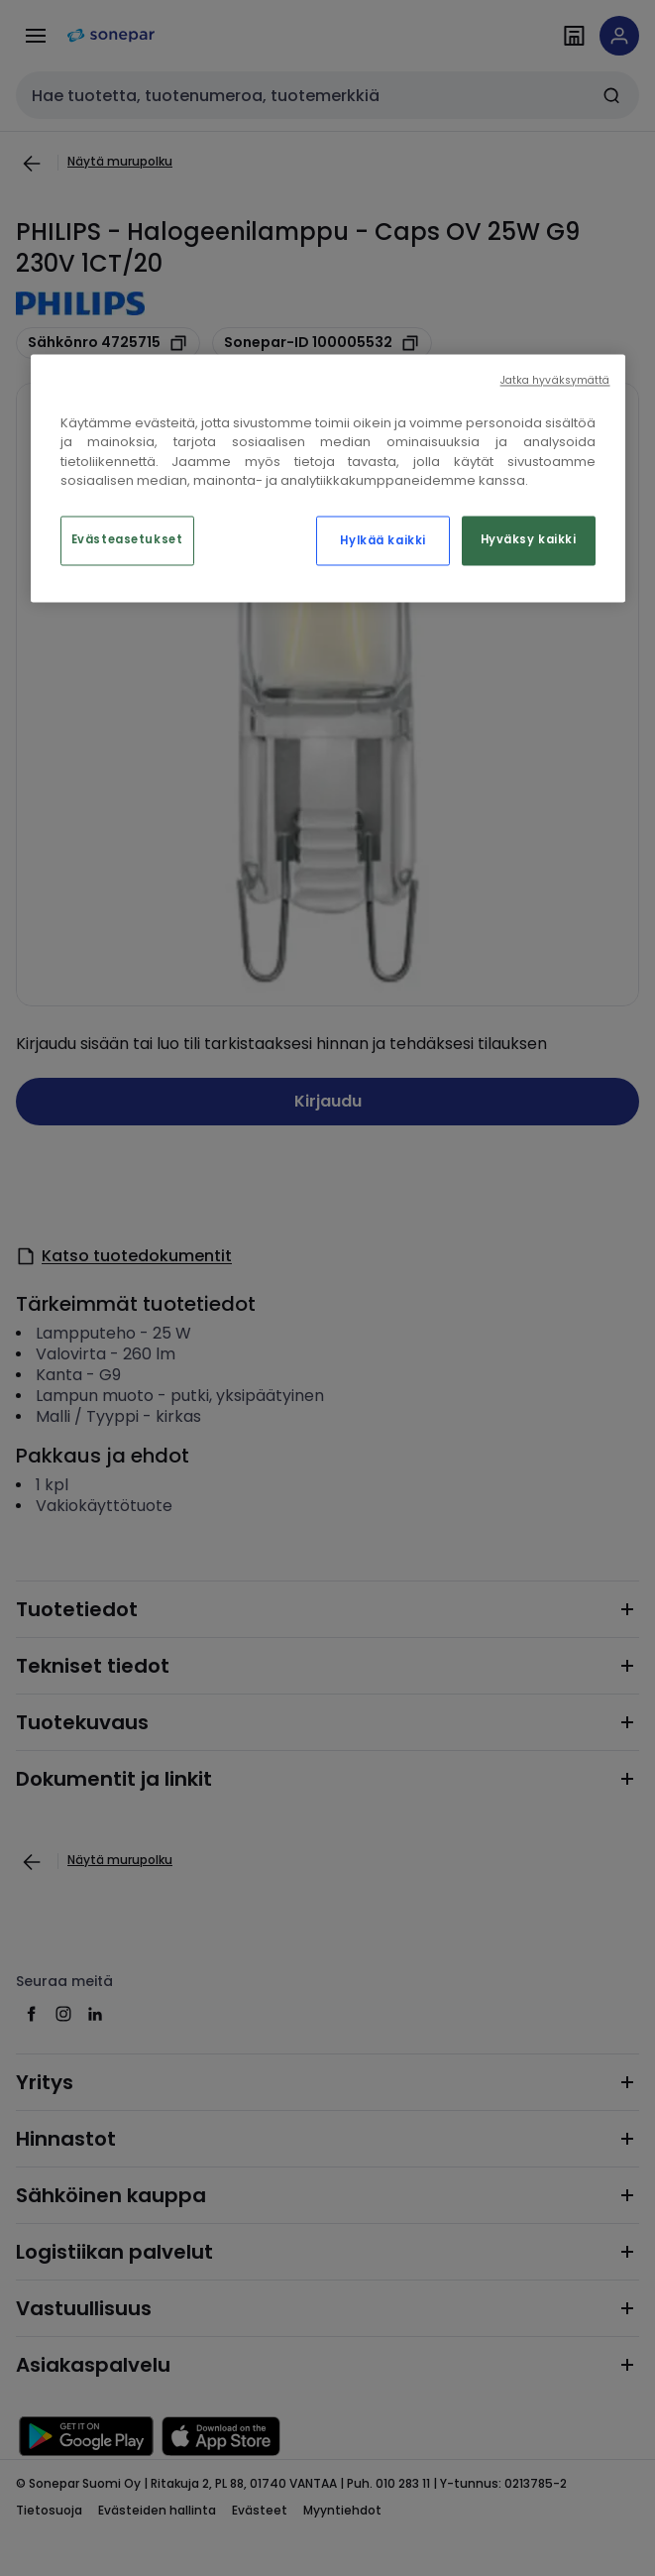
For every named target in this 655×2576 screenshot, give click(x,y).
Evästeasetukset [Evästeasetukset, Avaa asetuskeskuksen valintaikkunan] (127, 539)
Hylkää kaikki (382, 540)
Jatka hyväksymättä (555, 380)
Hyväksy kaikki (529, 539)
